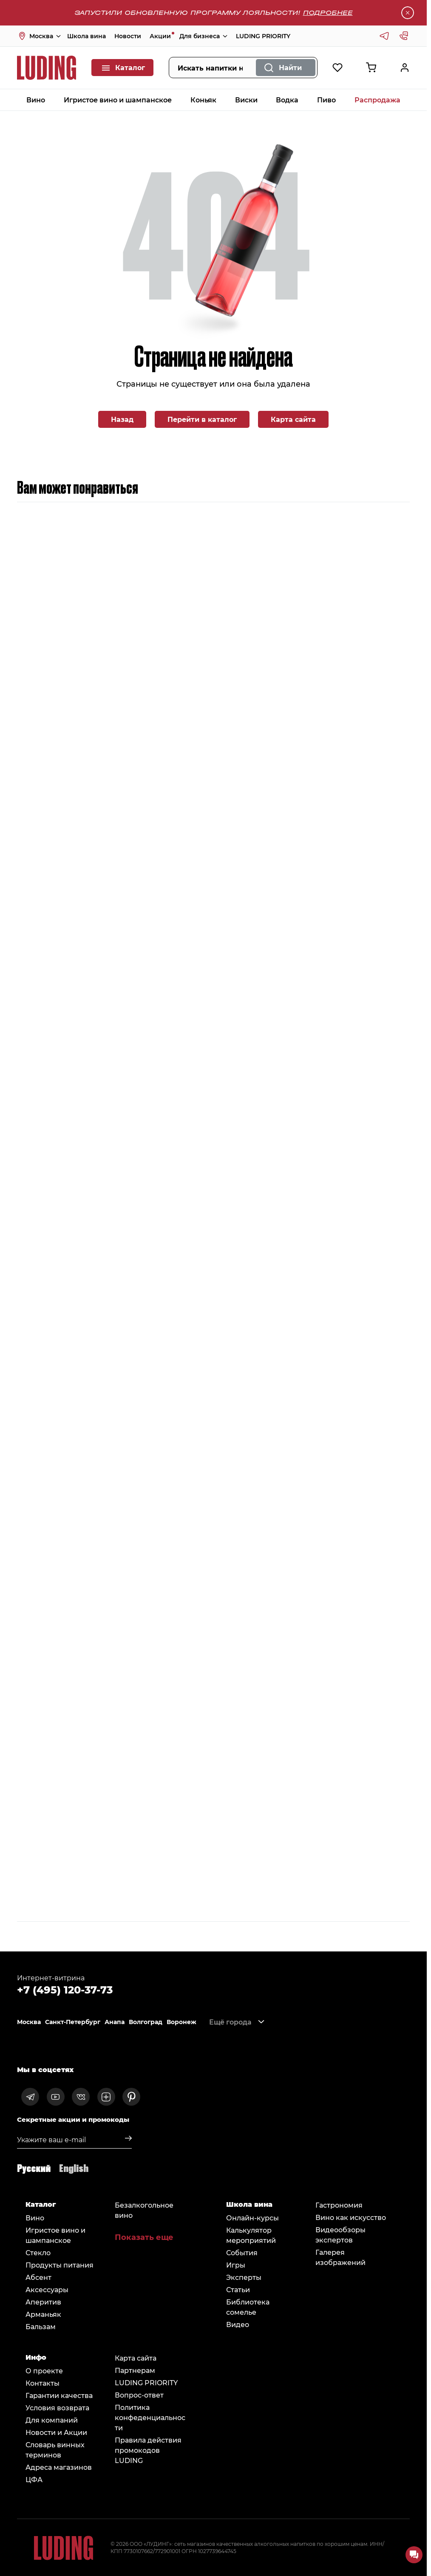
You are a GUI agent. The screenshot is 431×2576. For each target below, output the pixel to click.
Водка (287, 99)
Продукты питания (60, 2264)
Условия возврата (57, 2407)
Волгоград (145, 2022)
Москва (29, 2022)
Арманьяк (43, 2314)
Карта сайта (293, 419)
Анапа (115, 2022)
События (242, 2252)
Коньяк (203, 99)
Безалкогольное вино (144, 2210)
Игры (235, 2264)
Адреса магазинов (59, 2467)
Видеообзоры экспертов (340, 2234)
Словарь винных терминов (55, 2449)
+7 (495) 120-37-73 (65, 1989)
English (73, 2167)
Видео (237, 2324)
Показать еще (144, 2237)
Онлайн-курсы (252, 2217)
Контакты (43, 2382)
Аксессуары (47, 2289)
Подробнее (328, 12)
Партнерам (135, 2370)
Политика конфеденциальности (150, 2417)
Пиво (326, 99)
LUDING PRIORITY (263, 36)
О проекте (44, 2370)
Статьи (238, 2289)
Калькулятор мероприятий (251, 2235)
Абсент (38, 2277)
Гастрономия (339, 2204)
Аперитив (43, 2301)
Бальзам (41, 2326)
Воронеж (181, 2022)
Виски (246, 99)
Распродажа (377, 99)
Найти (290, 67)
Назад (122, 419)
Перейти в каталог (202, 419)
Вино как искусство (350, 2217)
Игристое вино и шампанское (118, 99)
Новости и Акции (56, 2432)
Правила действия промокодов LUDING (148, 2450)
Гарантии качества (59, 2395)
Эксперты (243, 2277)
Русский (34, 2167)
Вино (35, 99)
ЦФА (34, 2479)
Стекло (38, 2252)
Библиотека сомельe (247, 2306)
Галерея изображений (340, 2257)
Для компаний (52, 2419)
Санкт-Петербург (72, 2022)
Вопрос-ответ (139, 2394)
